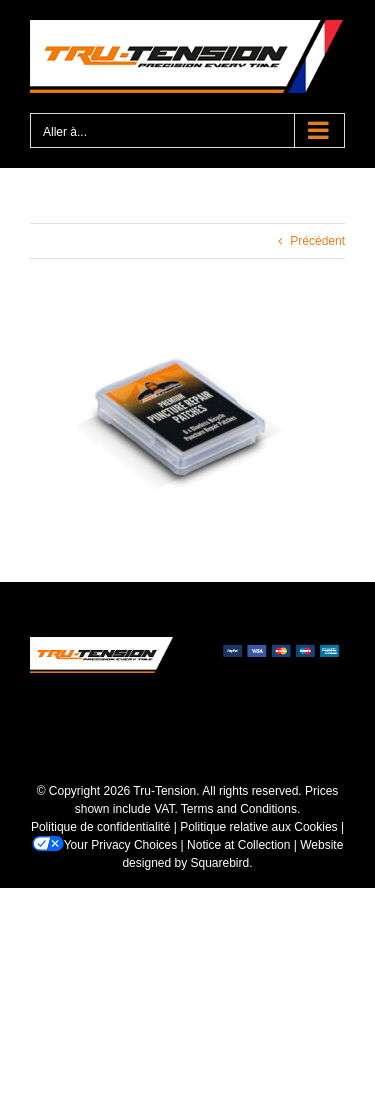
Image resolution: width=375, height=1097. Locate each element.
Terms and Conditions (239, 809)
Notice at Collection (238, 845)
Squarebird (220, 863)
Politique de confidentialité (100, 827)
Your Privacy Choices (105, 845)
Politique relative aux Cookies (258, 827)
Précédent (317, 241)
